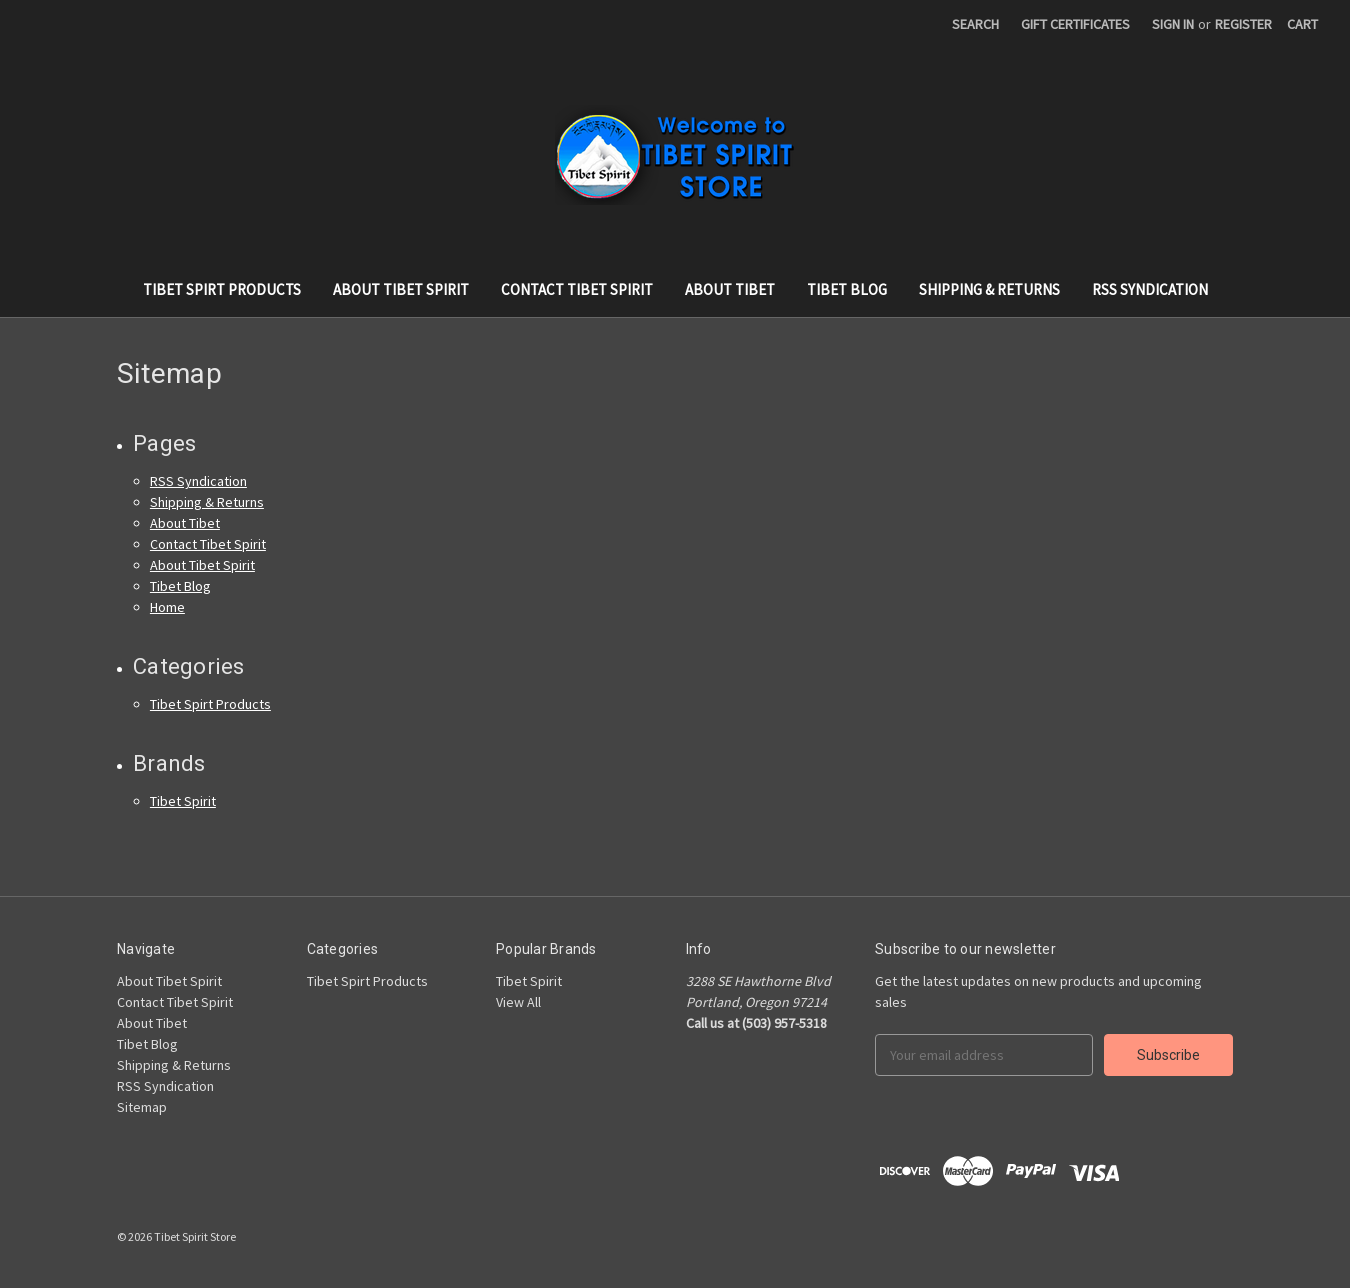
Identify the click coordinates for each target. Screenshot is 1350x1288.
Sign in (1173, 24)
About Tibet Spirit (401, 289)
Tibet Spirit (183, 801)
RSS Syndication (1150, 289)
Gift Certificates (1075, 24)
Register (1243, 24)
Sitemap (142, 1107)
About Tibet (730, 289)
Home (167, 607)
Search (975, 24)
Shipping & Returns (989, 289)
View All (518, 1002)
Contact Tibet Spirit (577, 289)
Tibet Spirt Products (222, 289)
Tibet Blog (847, 289)
